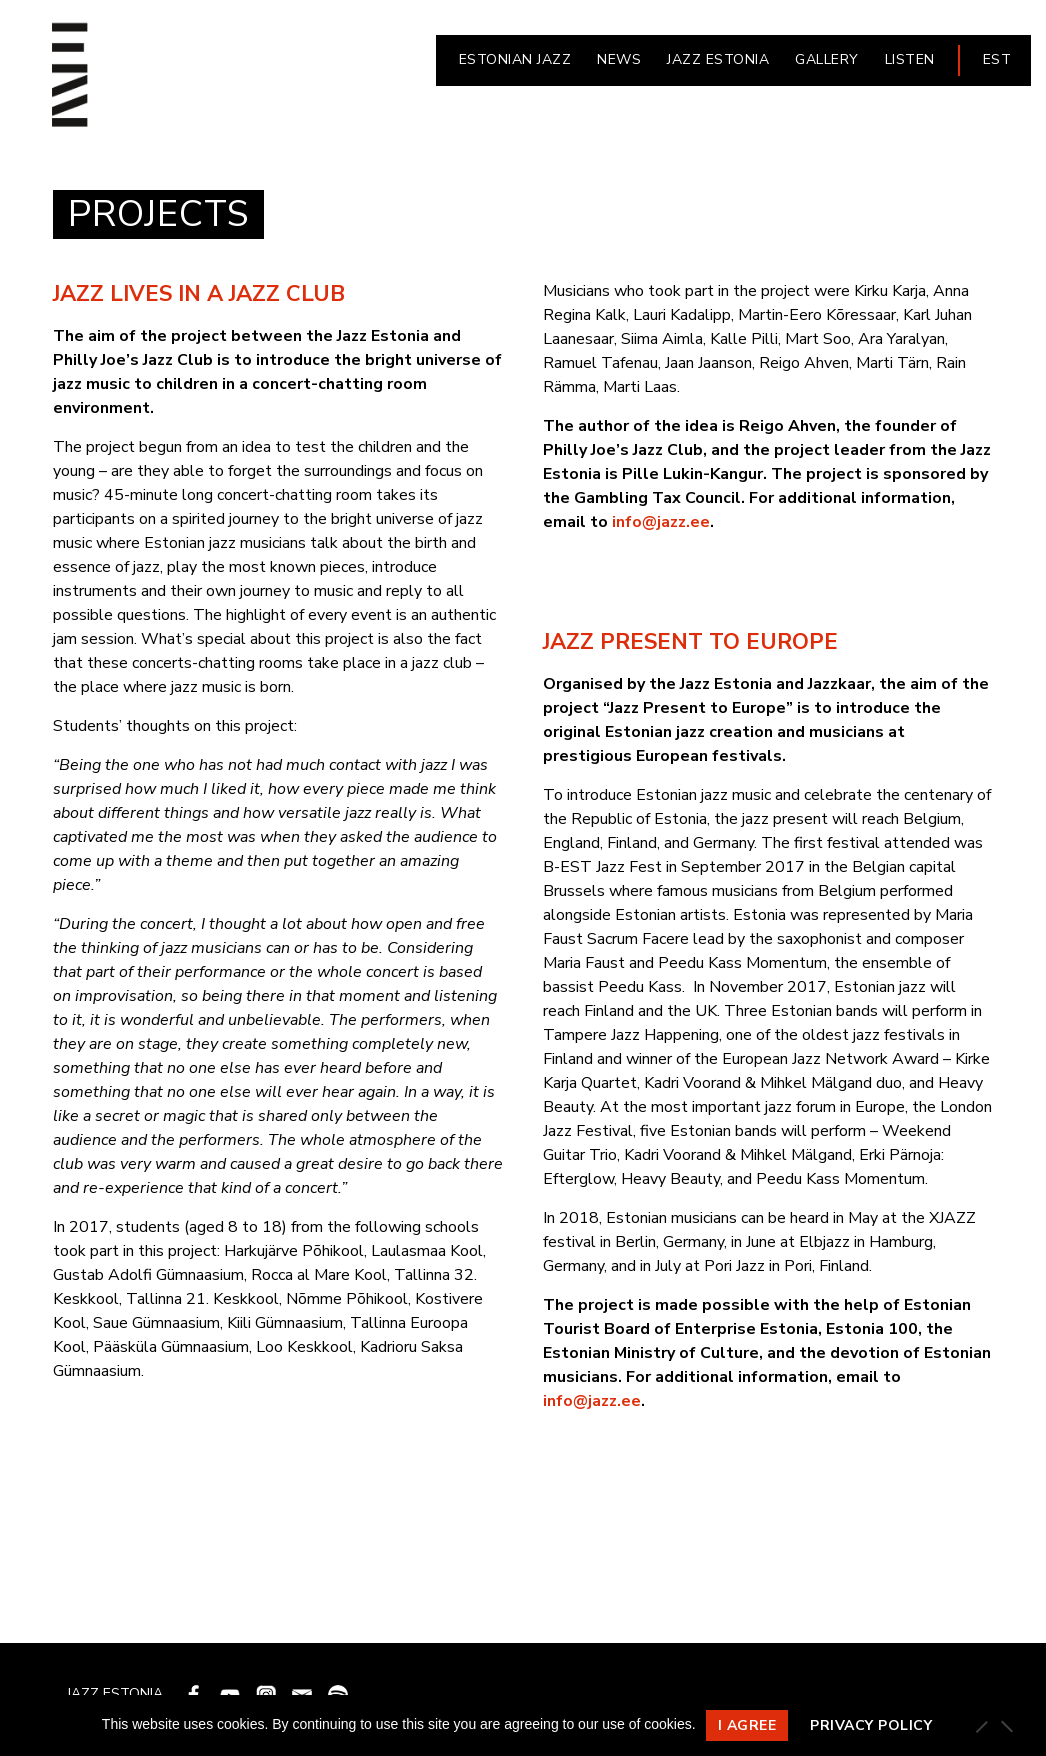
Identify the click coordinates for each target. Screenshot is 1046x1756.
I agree (747, 1725)
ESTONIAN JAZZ (515, 59)
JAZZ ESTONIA (718, 59)
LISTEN (910, 59)
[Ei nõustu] (1006, 1726)
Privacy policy (871, 1725)
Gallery (827, 59)
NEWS (619, 59)
